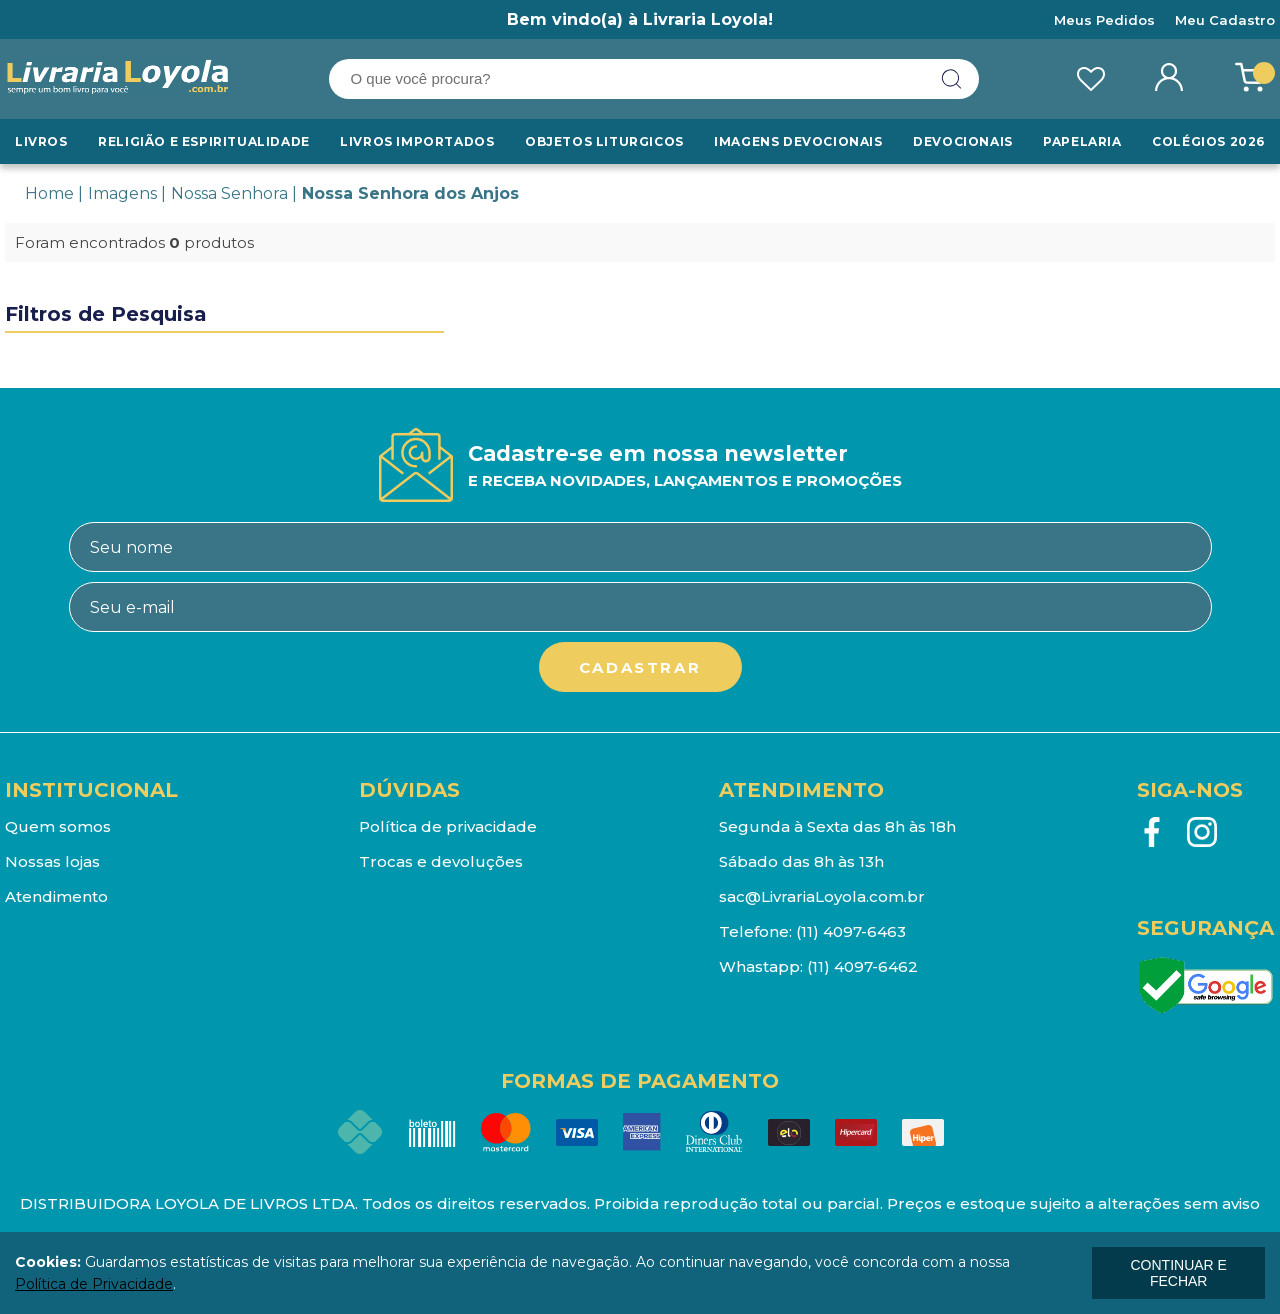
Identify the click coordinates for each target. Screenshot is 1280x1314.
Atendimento (56, 896)
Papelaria (1082, 141)
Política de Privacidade (94, 1284)
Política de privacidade (448, 826)
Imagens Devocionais (798, 141)
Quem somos (58, 826)
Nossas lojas (52, 861)
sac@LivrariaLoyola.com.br (822, 896)
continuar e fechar (1178, 1273)
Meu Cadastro (1225, 20)
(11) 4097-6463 (851, 931)
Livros (41, 141)
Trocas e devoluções (441, 861)
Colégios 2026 (1208, 141)
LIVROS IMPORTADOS (417, 141)
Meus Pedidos (1104, 20)
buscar (952, 79)
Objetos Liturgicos (604, 141)
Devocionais (963, 141)
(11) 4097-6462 (862, 966)
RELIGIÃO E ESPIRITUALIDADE (204, 141)
